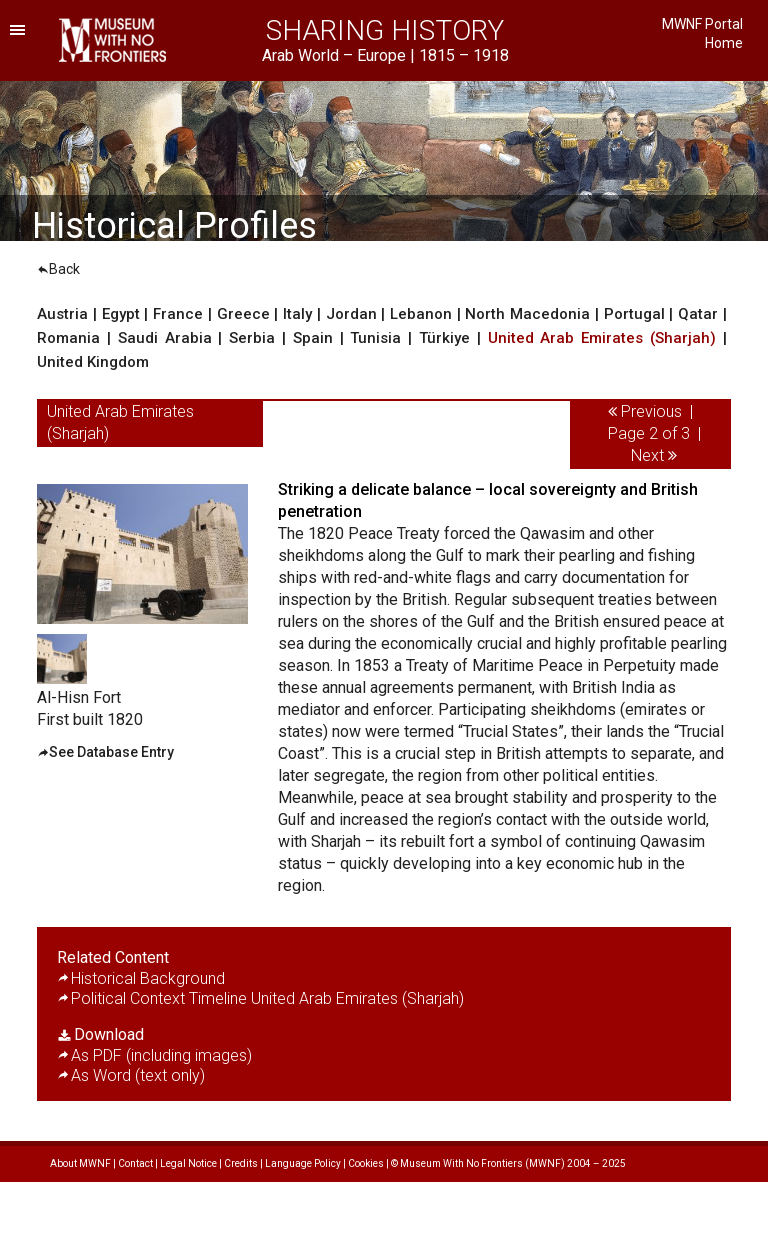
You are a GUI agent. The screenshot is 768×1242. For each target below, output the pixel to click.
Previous (651, 411)
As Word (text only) (138, 1075)
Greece (243, 314)
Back (58, 269)
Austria (62, 314)
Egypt (121, 314)
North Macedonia (527, 314)
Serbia (252, 338)
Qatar (698, 314)
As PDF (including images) (161, 1055)
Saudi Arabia (165, 338)
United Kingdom (93, 362)
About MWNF (80, 1163)
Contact (135, 1163)
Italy (297, 314)
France (178, 314)
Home (724, 43)
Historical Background (148, 978)
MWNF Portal (702, 24)
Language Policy (303, 1163)
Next (647, 455)
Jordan (351, 314)
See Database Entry (111, 752)
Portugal (634, 314)
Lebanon (421, 314)
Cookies (366, 1163)
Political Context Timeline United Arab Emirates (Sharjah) (267, 998)
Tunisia (375, 338)
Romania (68, 338)
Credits (241, 1163)
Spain (313, 338)
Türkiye (444, 338)
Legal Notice (188, 1163)
